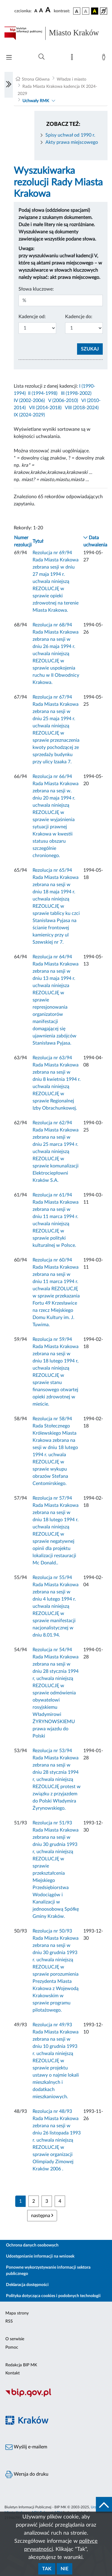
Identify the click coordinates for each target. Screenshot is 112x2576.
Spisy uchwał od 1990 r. (70, 135)
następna (42, 2215)
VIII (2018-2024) (82, 407)
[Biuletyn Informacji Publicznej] (56, 2396)
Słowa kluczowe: (36, 289)
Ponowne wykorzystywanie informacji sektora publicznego (48, 2270)
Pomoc (11, 2347)
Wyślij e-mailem (26, 2447)
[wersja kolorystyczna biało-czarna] (86, 11)
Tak (46, 2568)
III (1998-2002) (76, 393)
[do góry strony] (104, 2505)
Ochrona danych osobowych (32, 2245)
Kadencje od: (32, 316)
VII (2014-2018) (45, 407)
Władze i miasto (71, 79)
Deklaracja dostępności (27, 2285)
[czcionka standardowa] (35, 10)
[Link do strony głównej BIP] (56, 33)
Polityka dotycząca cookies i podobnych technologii (53, 2296)
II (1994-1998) (42, 393)
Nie (64, 2568)
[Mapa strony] (73, 58)
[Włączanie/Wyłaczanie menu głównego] (8, 58)
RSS (9, 2321)
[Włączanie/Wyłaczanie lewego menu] (8, 85)
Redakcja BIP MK (21, 2365)
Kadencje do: (78, 316)
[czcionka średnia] (41, 11)
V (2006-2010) (63, 400)
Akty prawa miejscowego (71, 142)
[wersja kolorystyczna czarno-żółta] (95, 11)
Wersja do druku (26, 2474)
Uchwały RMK (35, 101)
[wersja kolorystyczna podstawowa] (77, 11)
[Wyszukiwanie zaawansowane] (42, 57)
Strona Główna (36, 79)
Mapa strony (17, 2313)
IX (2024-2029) (29, 415)
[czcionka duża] (49, 10)
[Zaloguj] (105, 58)
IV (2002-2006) (29, 400)
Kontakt (12, 2373)
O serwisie (14, 2339)
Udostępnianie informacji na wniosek (40, 2256)
